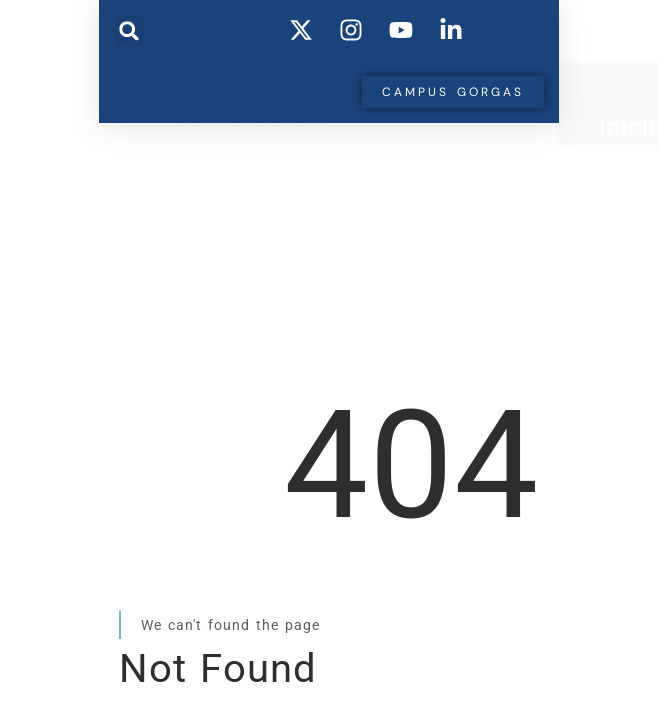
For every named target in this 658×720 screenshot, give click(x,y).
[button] (129, 31)
